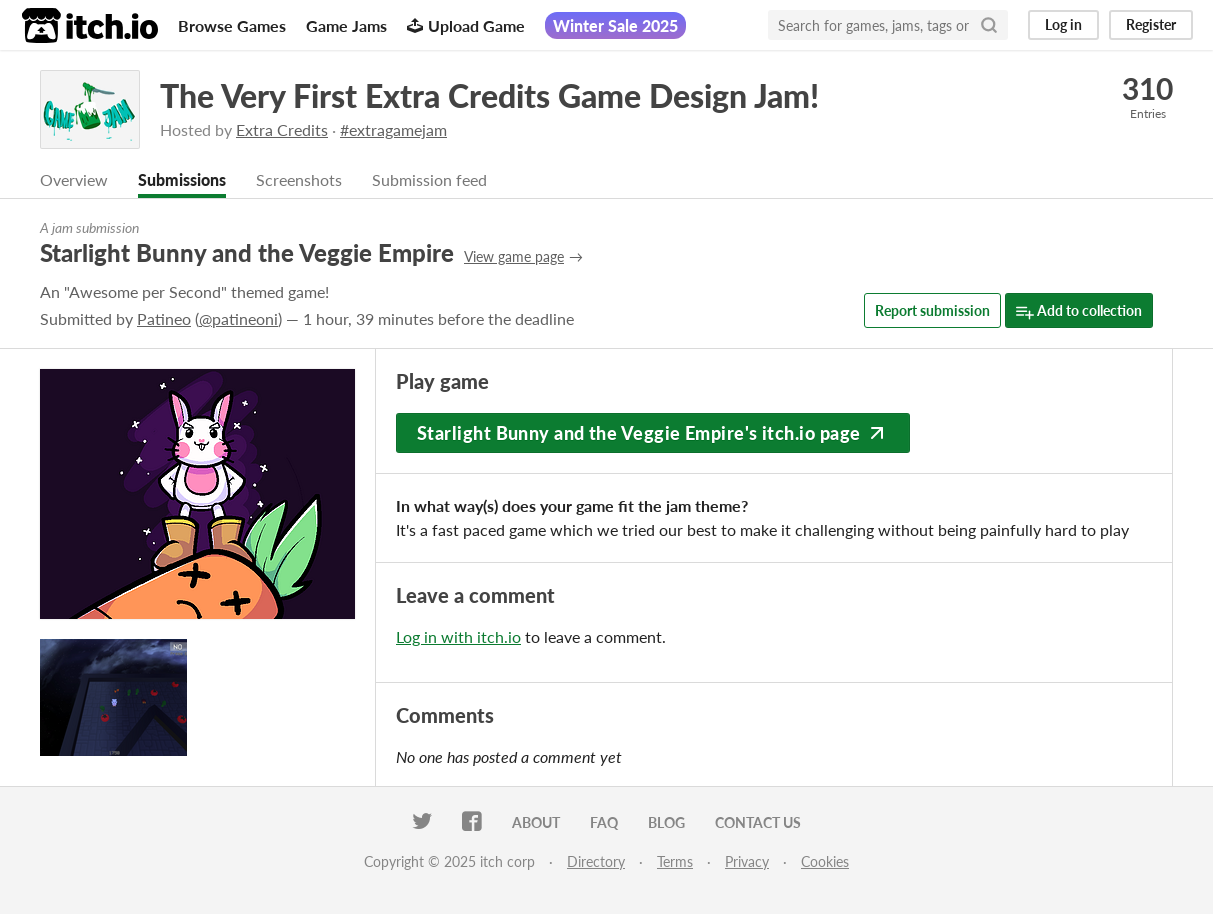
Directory (596, 861)
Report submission (932, 310)
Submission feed (429, 179)
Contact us (758, 822)
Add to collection (1079, 311)
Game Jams (346, 25)
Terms (675, 861)
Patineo (164, 318)
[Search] (989, 25)
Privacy (747, 861)
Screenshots (299, 179)
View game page (514, 256)
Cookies (825, 861)
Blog (666, 822)
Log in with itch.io (458, 636)
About (536, 822)
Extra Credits (282, 129)
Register (1151, 24)
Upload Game (466, 25)
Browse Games (232, 25)
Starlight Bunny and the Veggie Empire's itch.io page (653, 433)
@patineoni (238, 318)
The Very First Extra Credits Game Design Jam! (489, 95)
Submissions (182, 179)
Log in (1063, 24)
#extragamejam (393, 129)
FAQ (604, 822)
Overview (74, 179)
